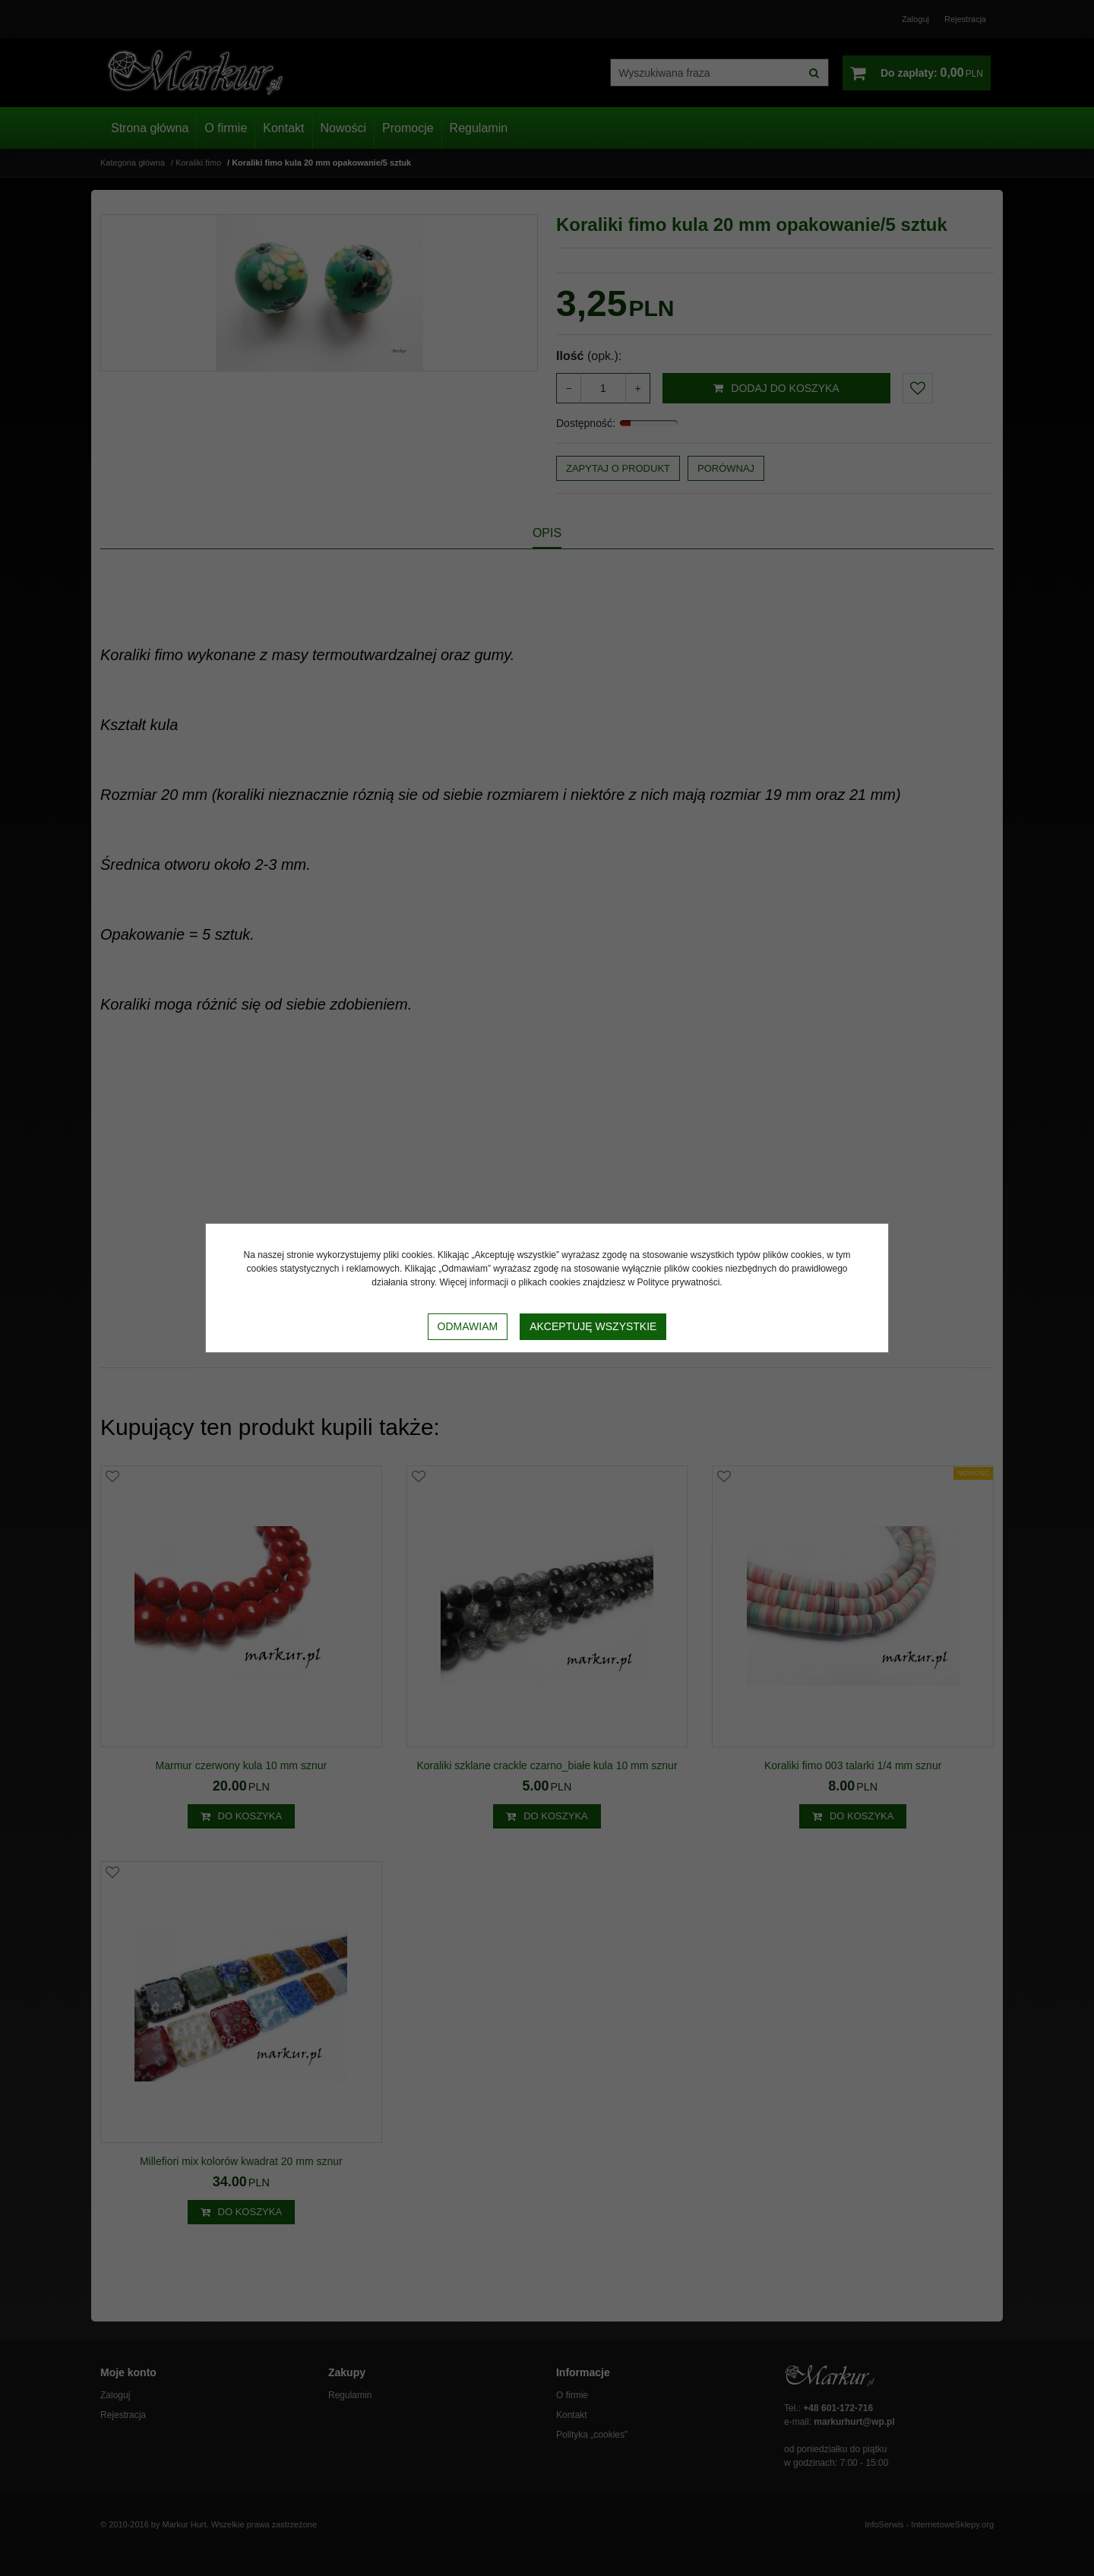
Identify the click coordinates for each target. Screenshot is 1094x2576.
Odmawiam (468, 1326)
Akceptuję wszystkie (593, 1326)
